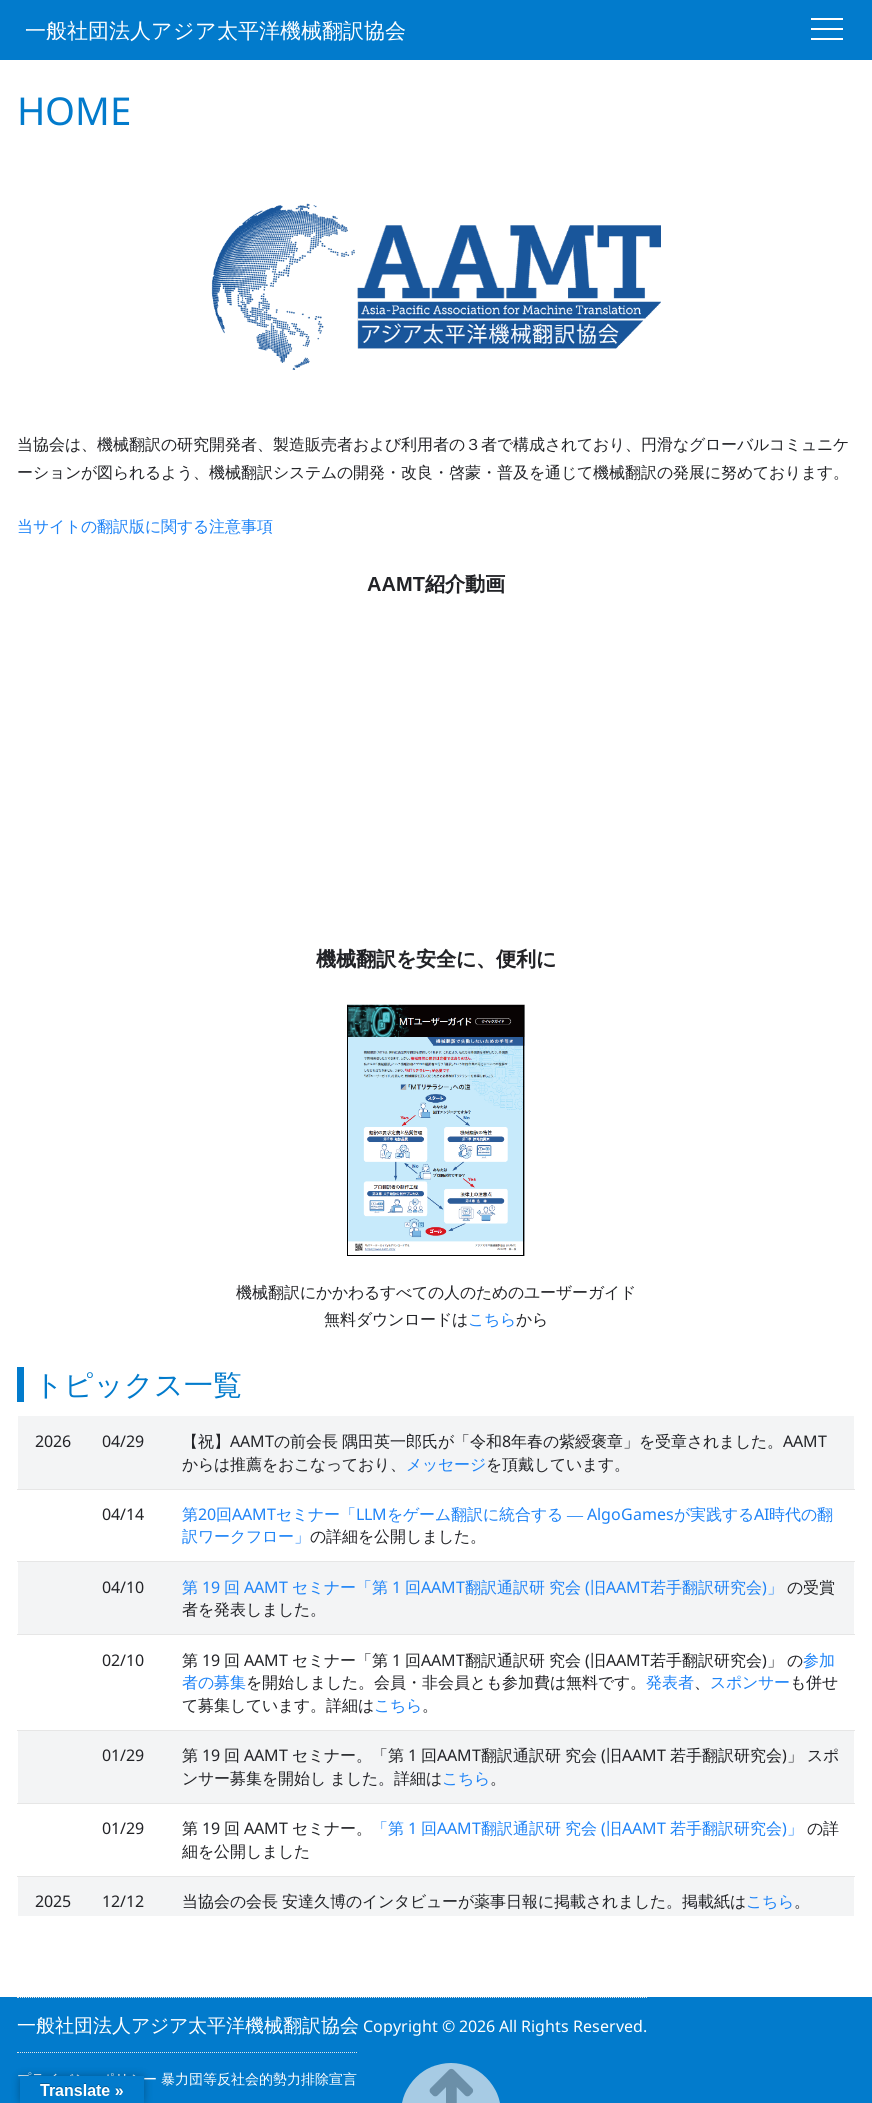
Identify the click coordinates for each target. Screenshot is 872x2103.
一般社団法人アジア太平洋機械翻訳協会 (215, 30)
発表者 (670, 1682)
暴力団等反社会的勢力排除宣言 (259, 2078)
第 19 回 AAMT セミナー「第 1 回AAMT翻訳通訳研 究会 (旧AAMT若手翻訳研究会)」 (484, 1587)
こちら (492, 1319)
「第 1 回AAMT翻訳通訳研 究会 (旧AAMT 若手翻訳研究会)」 (589, 1828)
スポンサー (750, 1682)
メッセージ (446, 1464)
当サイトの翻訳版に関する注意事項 (145, 526)
